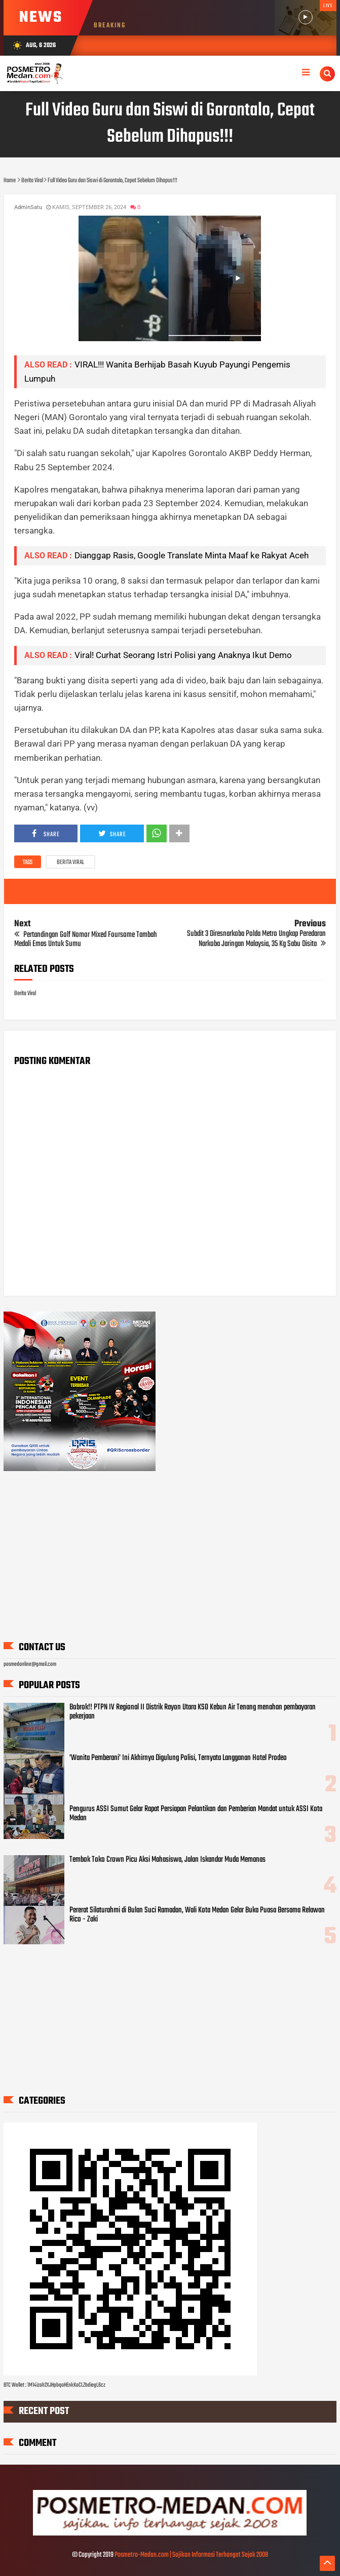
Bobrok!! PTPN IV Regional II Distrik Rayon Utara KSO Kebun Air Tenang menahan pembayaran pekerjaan (192, 1712)
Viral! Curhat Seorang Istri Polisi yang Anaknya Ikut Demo (183, 655)
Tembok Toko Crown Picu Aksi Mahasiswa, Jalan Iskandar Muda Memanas (167, 1859)
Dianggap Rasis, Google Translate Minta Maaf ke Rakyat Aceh (191, 555)
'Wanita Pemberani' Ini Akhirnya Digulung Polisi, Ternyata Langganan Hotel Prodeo (178, 1758)
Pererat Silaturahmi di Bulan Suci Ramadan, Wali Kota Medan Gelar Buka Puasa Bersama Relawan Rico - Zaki (197, 1915)
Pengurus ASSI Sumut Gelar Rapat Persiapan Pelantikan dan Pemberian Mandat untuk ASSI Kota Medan (195, 1814)
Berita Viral (70, 862)
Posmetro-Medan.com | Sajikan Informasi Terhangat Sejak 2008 (191, 2555)
